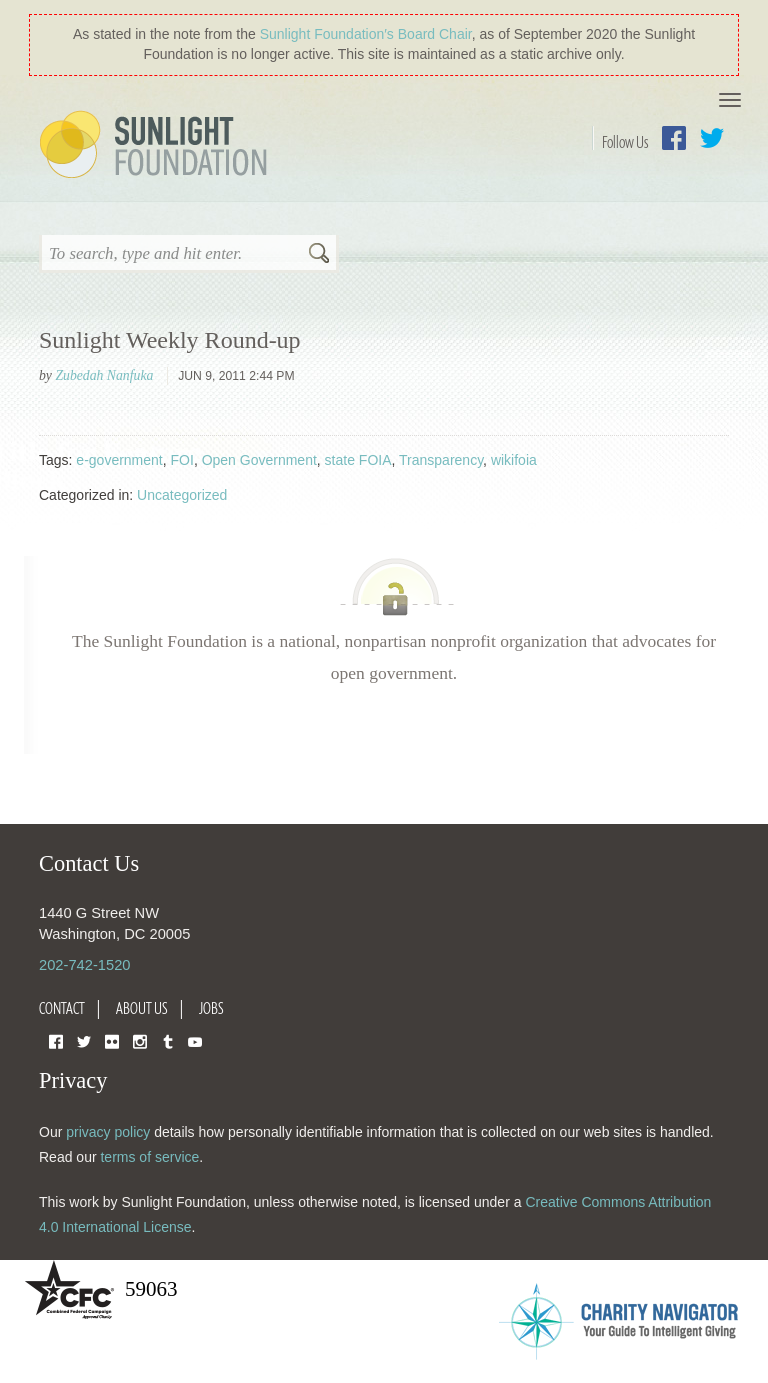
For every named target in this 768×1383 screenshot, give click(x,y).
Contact (62, 1008)
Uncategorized (182, 495)
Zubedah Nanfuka (104, 375)
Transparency (441, 460)
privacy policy (108, 1132)
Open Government (259, 460)
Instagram (140, 1040)
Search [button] (319, 255)
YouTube (195, 1040)
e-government (119, 460)
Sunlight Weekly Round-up (170, 340)
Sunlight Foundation (157, 146)
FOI (182, 460)
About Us (142, 1008)
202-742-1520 (84, 965)
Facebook (674, 138)
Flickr (112, 1040)
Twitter (712, 138)
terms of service (149, 1157)
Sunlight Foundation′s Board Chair (366, 34)
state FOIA (358, 460)
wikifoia (514, 460)
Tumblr (168, 1040)
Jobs (211, 1008)
